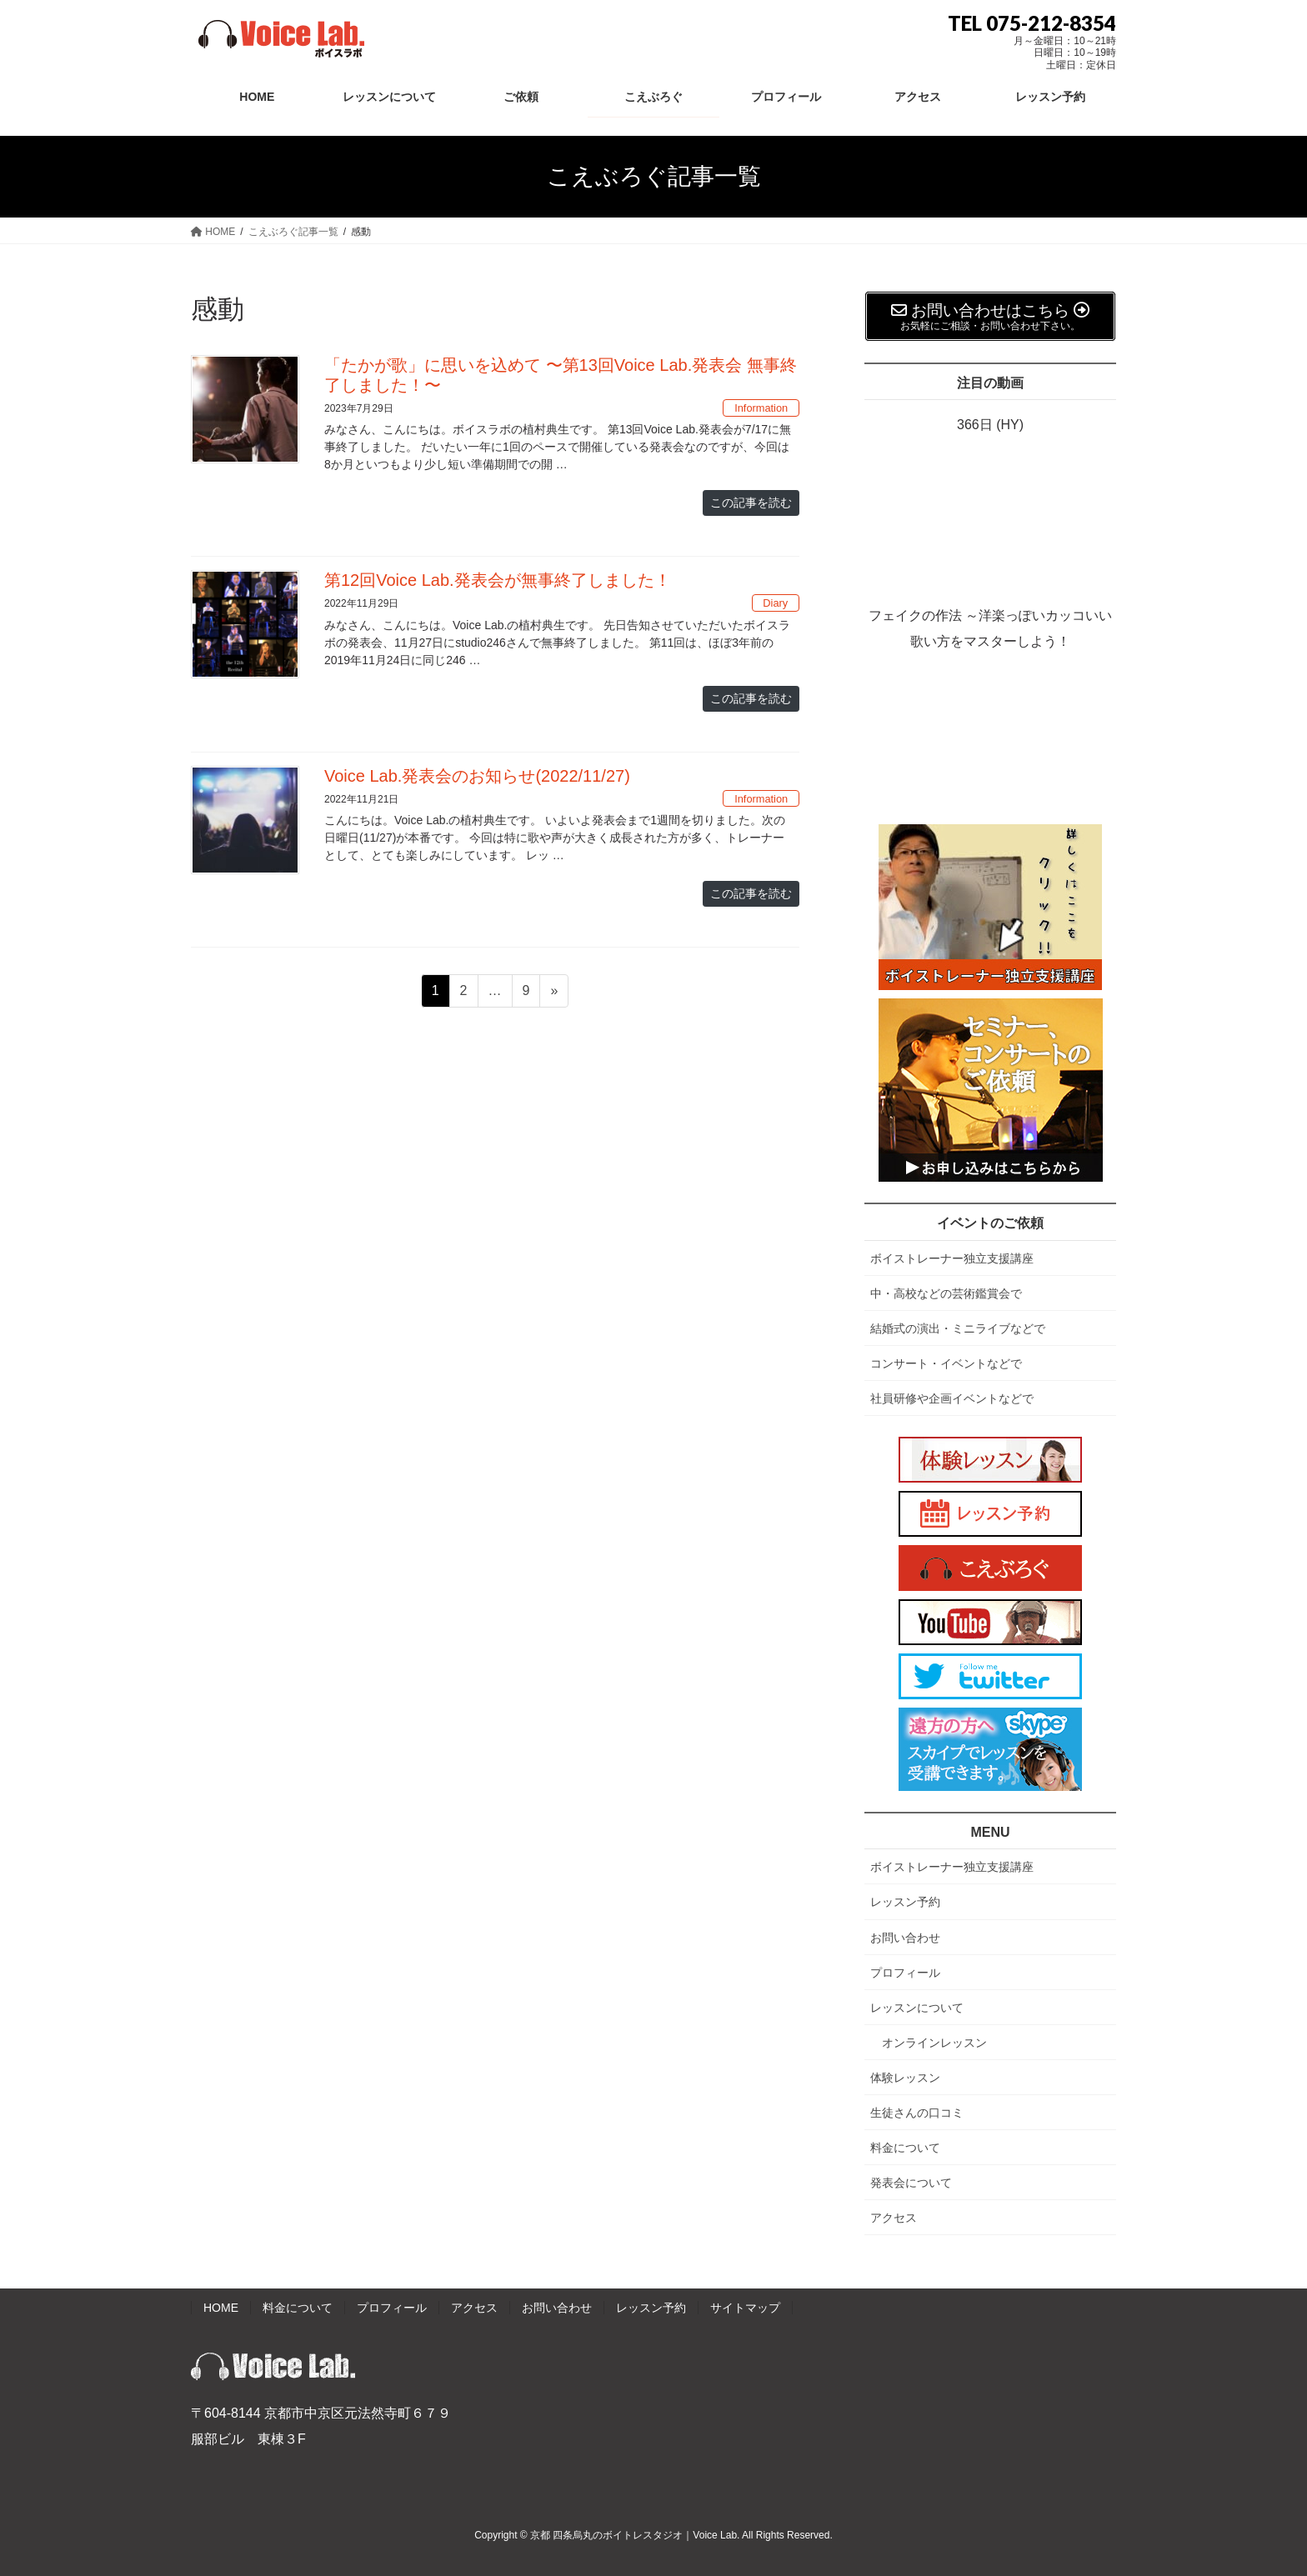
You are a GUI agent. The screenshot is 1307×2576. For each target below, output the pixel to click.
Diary (775, 603)
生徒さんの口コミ (917, 2112)
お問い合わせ (905, 1937)
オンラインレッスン (934, 2042)
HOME (220, 2307)
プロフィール (905, 1972)
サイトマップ (745, 2307)
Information (761, 408)
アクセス (893, 2217)
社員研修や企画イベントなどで (952, 1398)
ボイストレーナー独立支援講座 (952, 1258)
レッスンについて (917, 2007)
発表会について (911, 2182)
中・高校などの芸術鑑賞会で (946, 1293)
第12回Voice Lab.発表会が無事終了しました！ (497, 580)
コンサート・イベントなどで (946, 1363)
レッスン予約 (905, 1901)
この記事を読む (751, 502)
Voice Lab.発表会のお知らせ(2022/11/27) (477, 776)
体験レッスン (905, 2077)
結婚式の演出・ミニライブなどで (957, 1328)
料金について (905, 2147)
